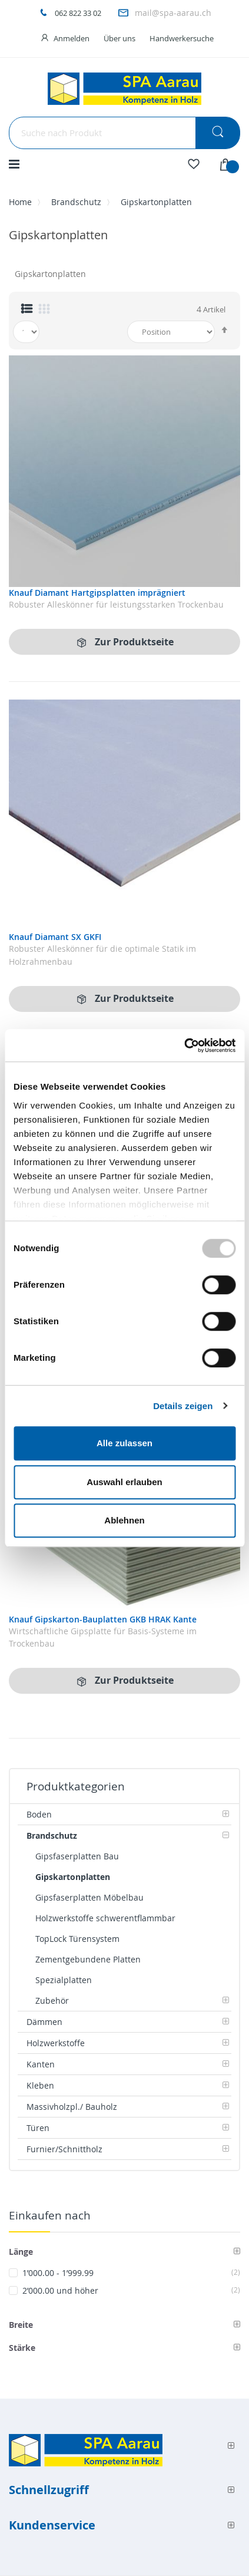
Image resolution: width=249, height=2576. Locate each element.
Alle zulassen (124, 1443)
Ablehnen (124, 1520)
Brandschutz (76, 201)
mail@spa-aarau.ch (173, 12)
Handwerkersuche (182, 38)
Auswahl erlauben (124, 1482)
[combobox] (124, 133)
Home (20, 201)
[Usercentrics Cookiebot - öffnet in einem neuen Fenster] (183, 1045)
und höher (131, 2290)
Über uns (119, 38)
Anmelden (71, 38)
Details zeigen (183, 1406)
